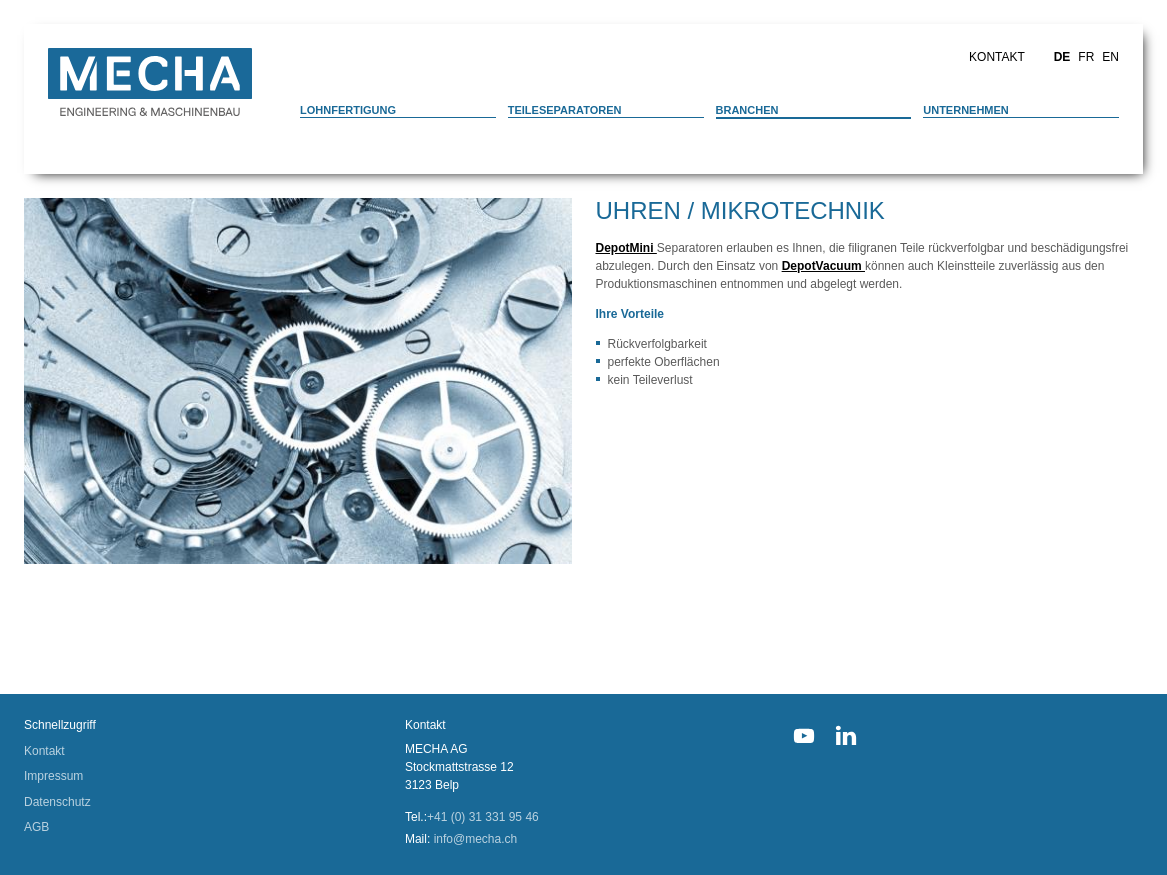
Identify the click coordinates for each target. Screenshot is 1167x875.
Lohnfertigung (348, 110)
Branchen (747, 110)
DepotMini (626, 248)
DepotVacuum (823, 266)
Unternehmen (966, 110)
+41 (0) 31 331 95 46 (483, 817)
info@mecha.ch (476, 839)
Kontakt (997, 57)
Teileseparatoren (565, 110)
